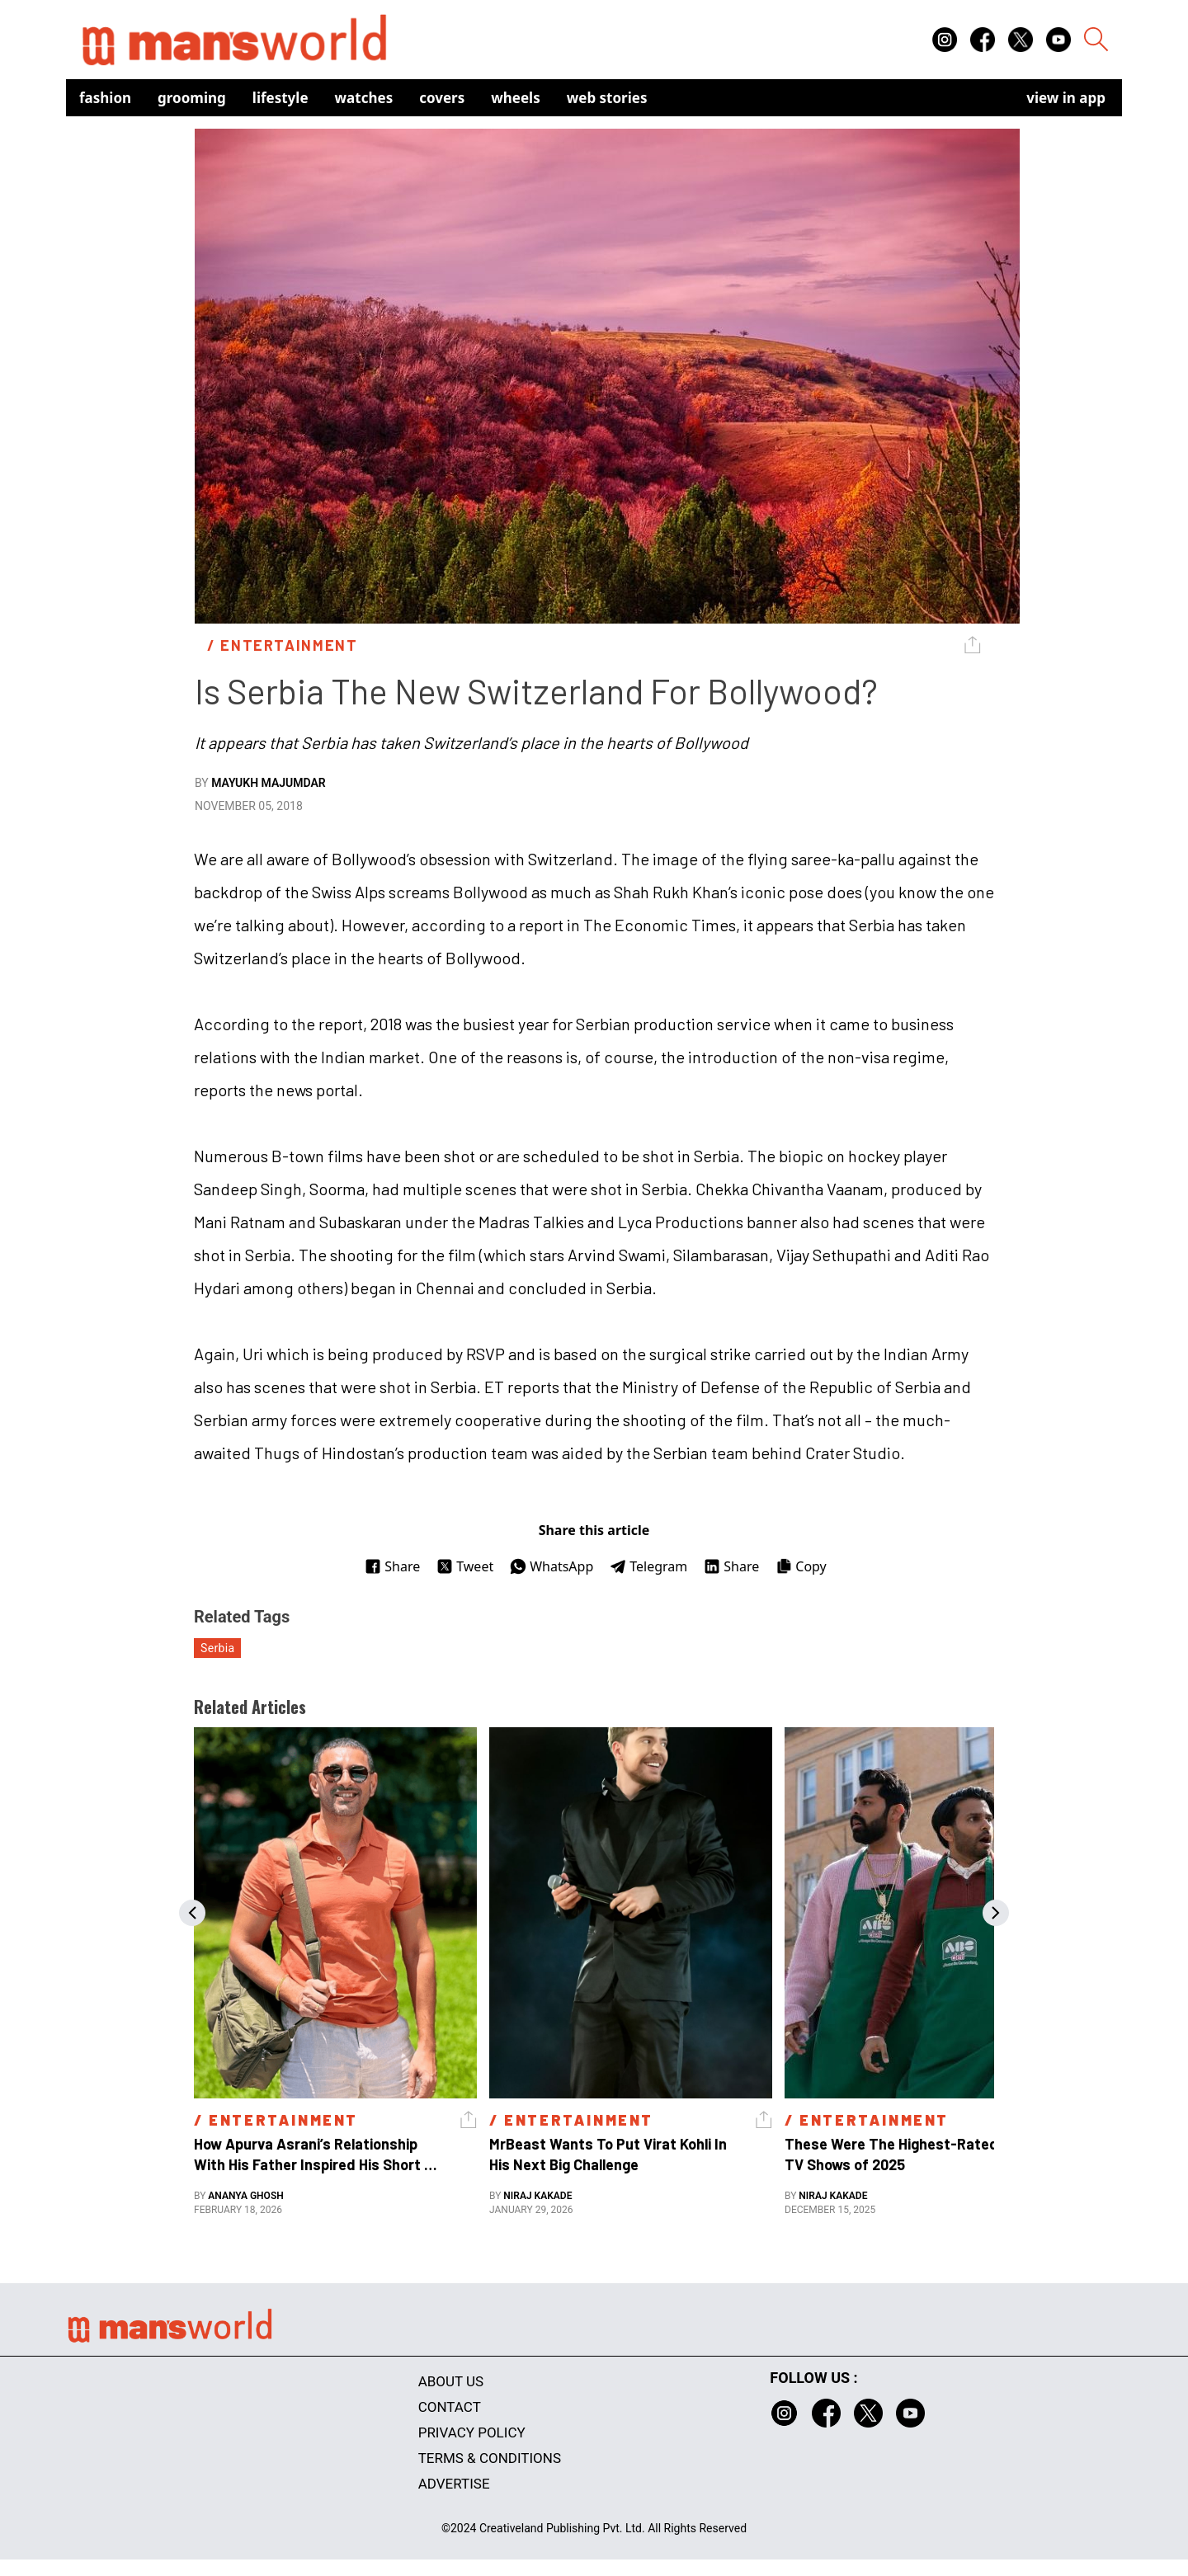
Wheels (515, 97)
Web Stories (607, 97)
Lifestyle (280, 97)
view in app (1066, 97)
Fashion (105, 97)
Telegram (648, 1566)
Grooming (192, 97)
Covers (441, 97)
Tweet (464, 1566)
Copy (801, 1566)
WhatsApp (551, 1566)
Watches (364, 97)
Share (392, 1566)
